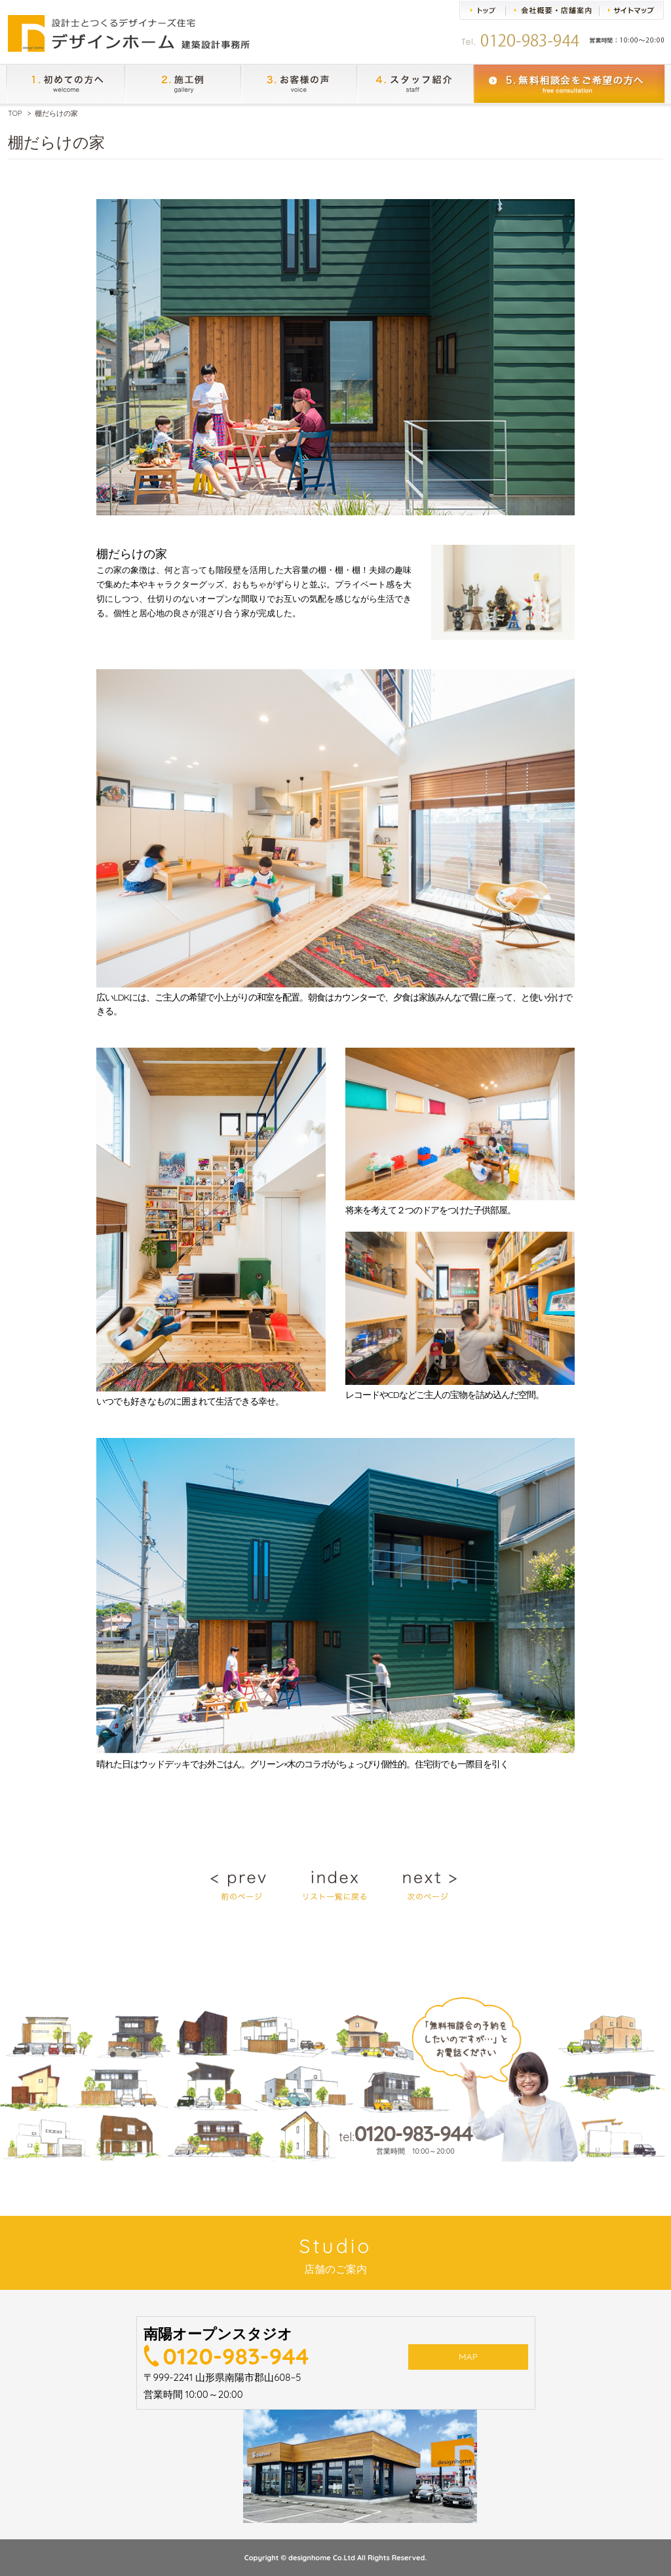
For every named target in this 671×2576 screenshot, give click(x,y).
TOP (15, 113)
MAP (468, 2359)
